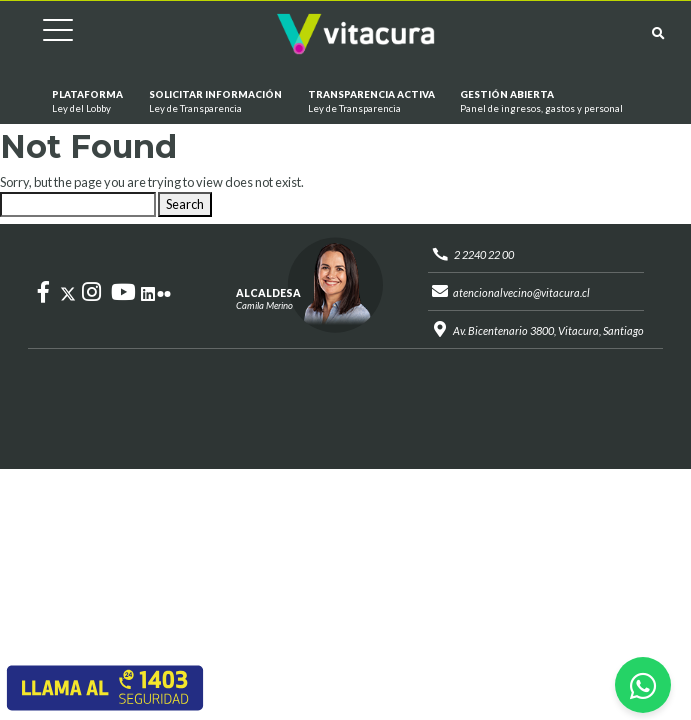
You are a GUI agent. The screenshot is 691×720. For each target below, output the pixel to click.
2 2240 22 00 (484, 254)
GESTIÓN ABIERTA (541, 102)
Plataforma (87, 102)
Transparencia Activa (370, 102)
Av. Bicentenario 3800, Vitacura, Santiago (548, 330)
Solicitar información (215, 102)
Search (185, 204)
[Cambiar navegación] (43, 33)
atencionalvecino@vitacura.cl (521, 292)
